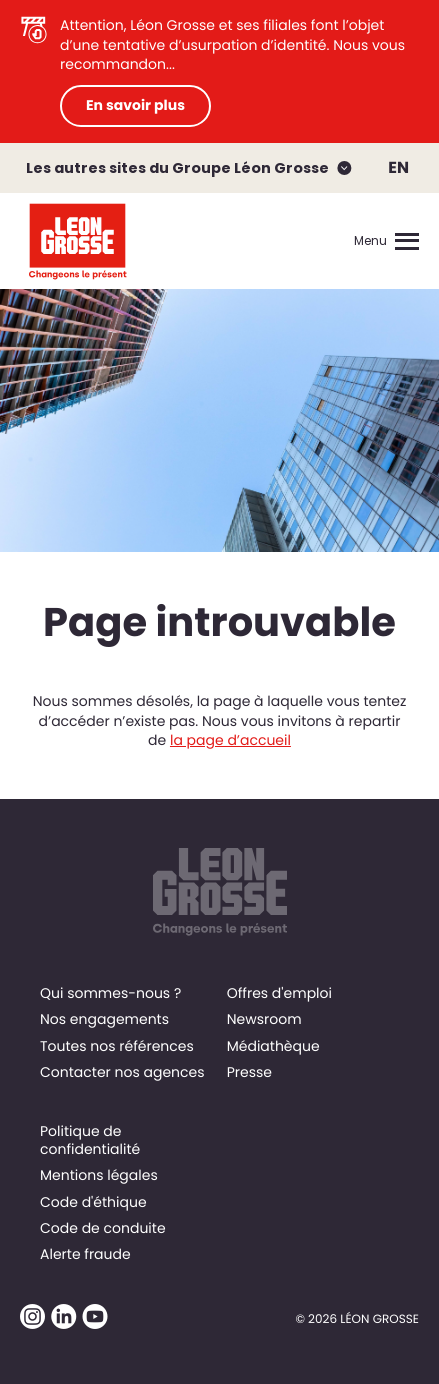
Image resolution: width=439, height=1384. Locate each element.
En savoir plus (135, 105)
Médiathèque (273, 1046)
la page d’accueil (230, 740)
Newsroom (264, 1019)
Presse (249, 1072)
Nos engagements (104, 1019)
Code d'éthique (93, 1202)
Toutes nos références (117, 1046)
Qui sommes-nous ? (110, 993)
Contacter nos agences (122, 1072)
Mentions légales (99, 1175)
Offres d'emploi (279, 993)
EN (398, 167)
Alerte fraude (85, 1254)
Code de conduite (103, 1228)
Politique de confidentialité (90, 1140)
